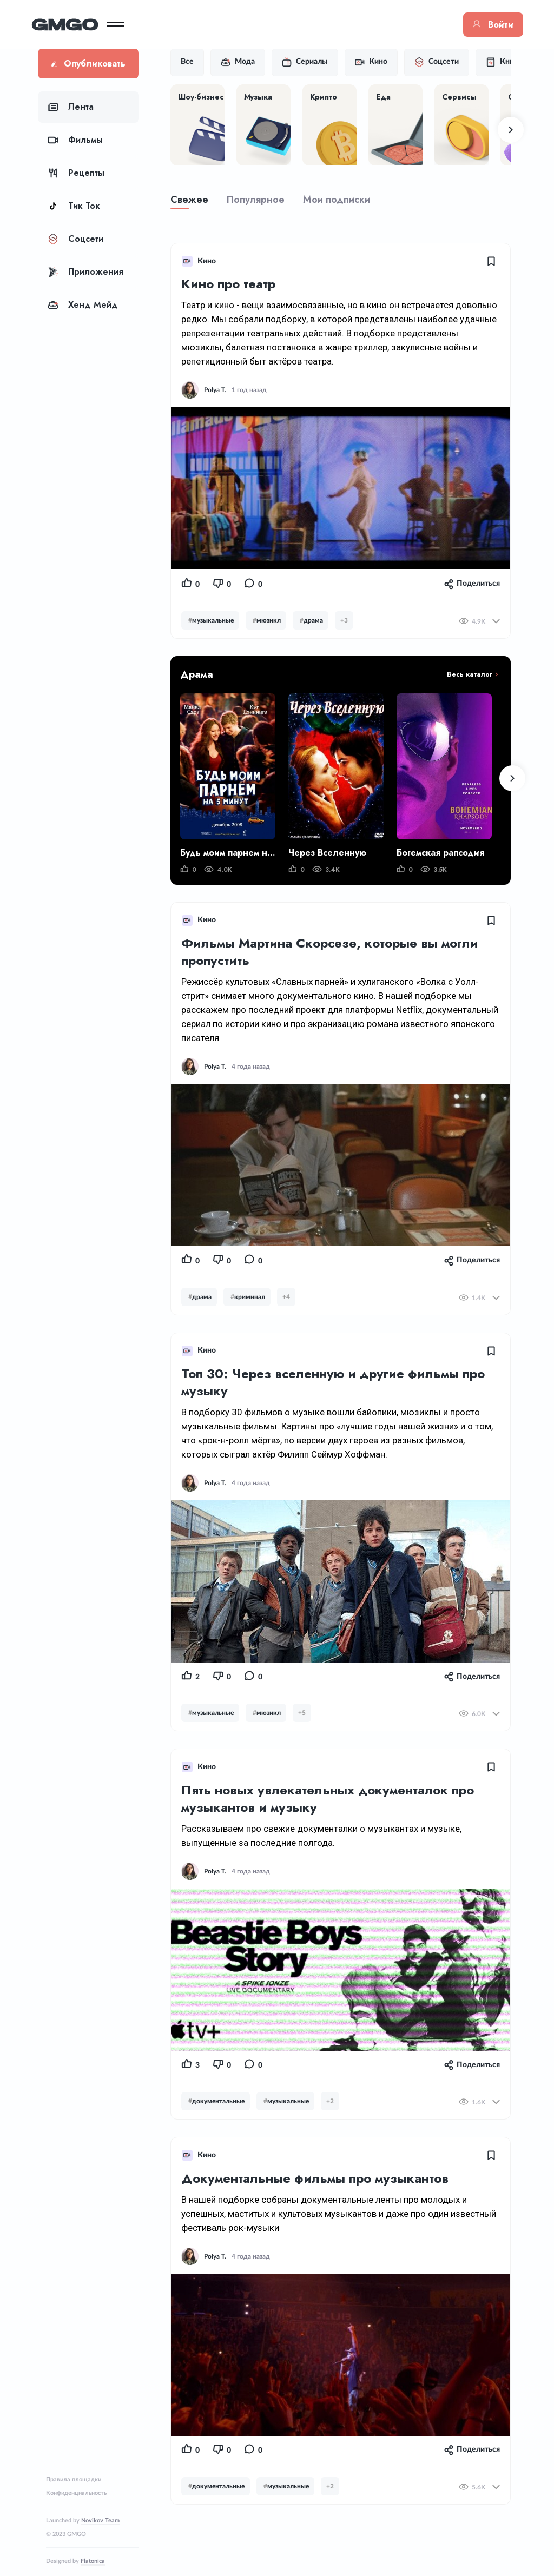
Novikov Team (100, 2521)
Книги (510, 62)
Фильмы (75, 140)
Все (193, 61)
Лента (71, 107)
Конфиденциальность (76, 2493)
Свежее (196, 200)
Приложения (85, 272)
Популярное (262, 200)
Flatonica (93, 2561)
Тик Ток (74, 206)
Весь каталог (471, 674)
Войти (486, 24)
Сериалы (311, 62)
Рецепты (76, 173)
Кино (377, 62)
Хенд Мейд (83, 305)
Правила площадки (73, 2479)
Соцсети (75, 239)
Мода (244, 62)
